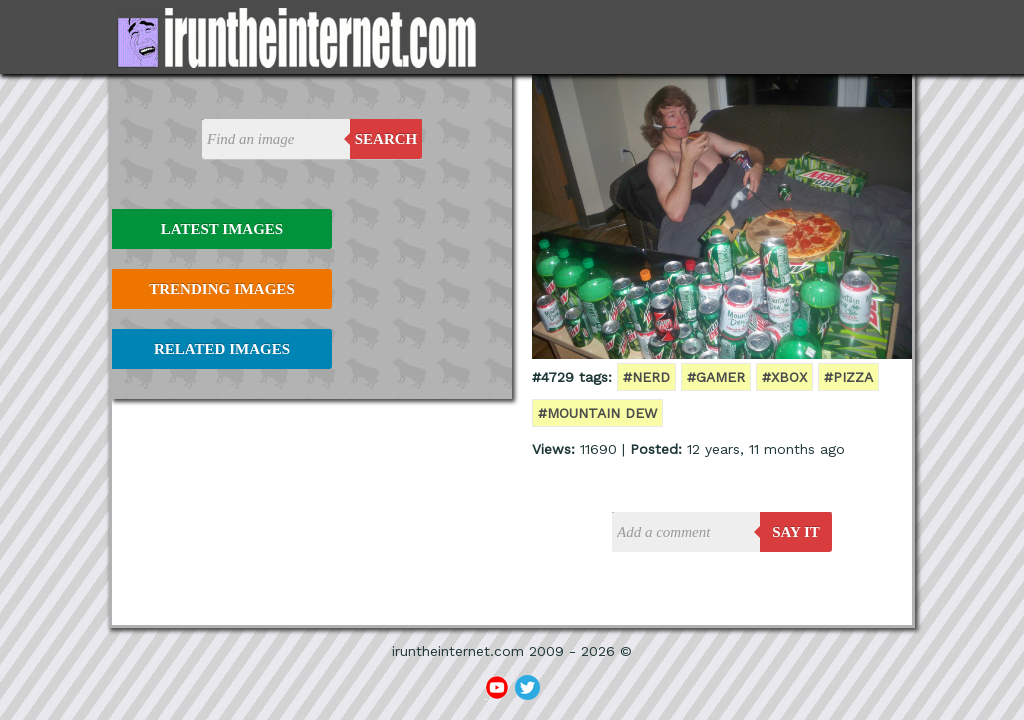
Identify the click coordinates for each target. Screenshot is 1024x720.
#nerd (646, 377)
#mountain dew (597, 413)
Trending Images (221, 289)
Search (386, 139)
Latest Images (222, 229)
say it (796, 532)
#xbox (784, 377)
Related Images (222, 349)
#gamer (716, 377)
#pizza (848, 377)
